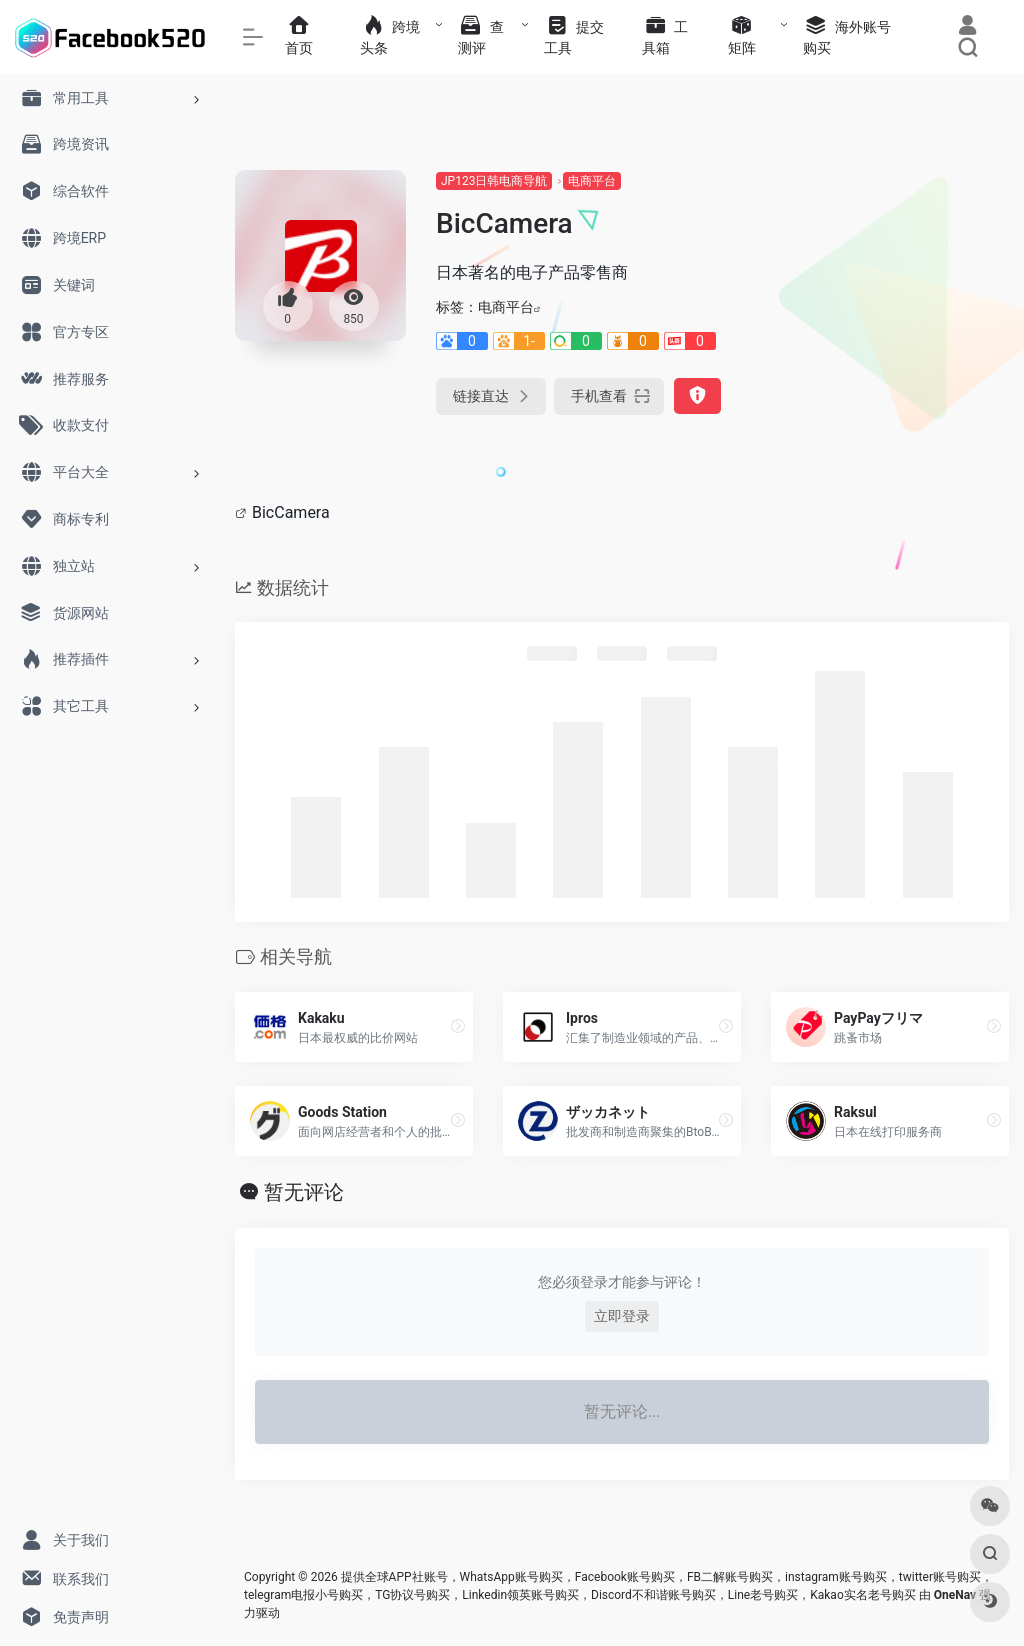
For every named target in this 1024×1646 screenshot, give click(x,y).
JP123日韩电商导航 (494, 181)
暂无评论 (304, 1192)
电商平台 (592, 181)
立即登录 (622, 1316)
